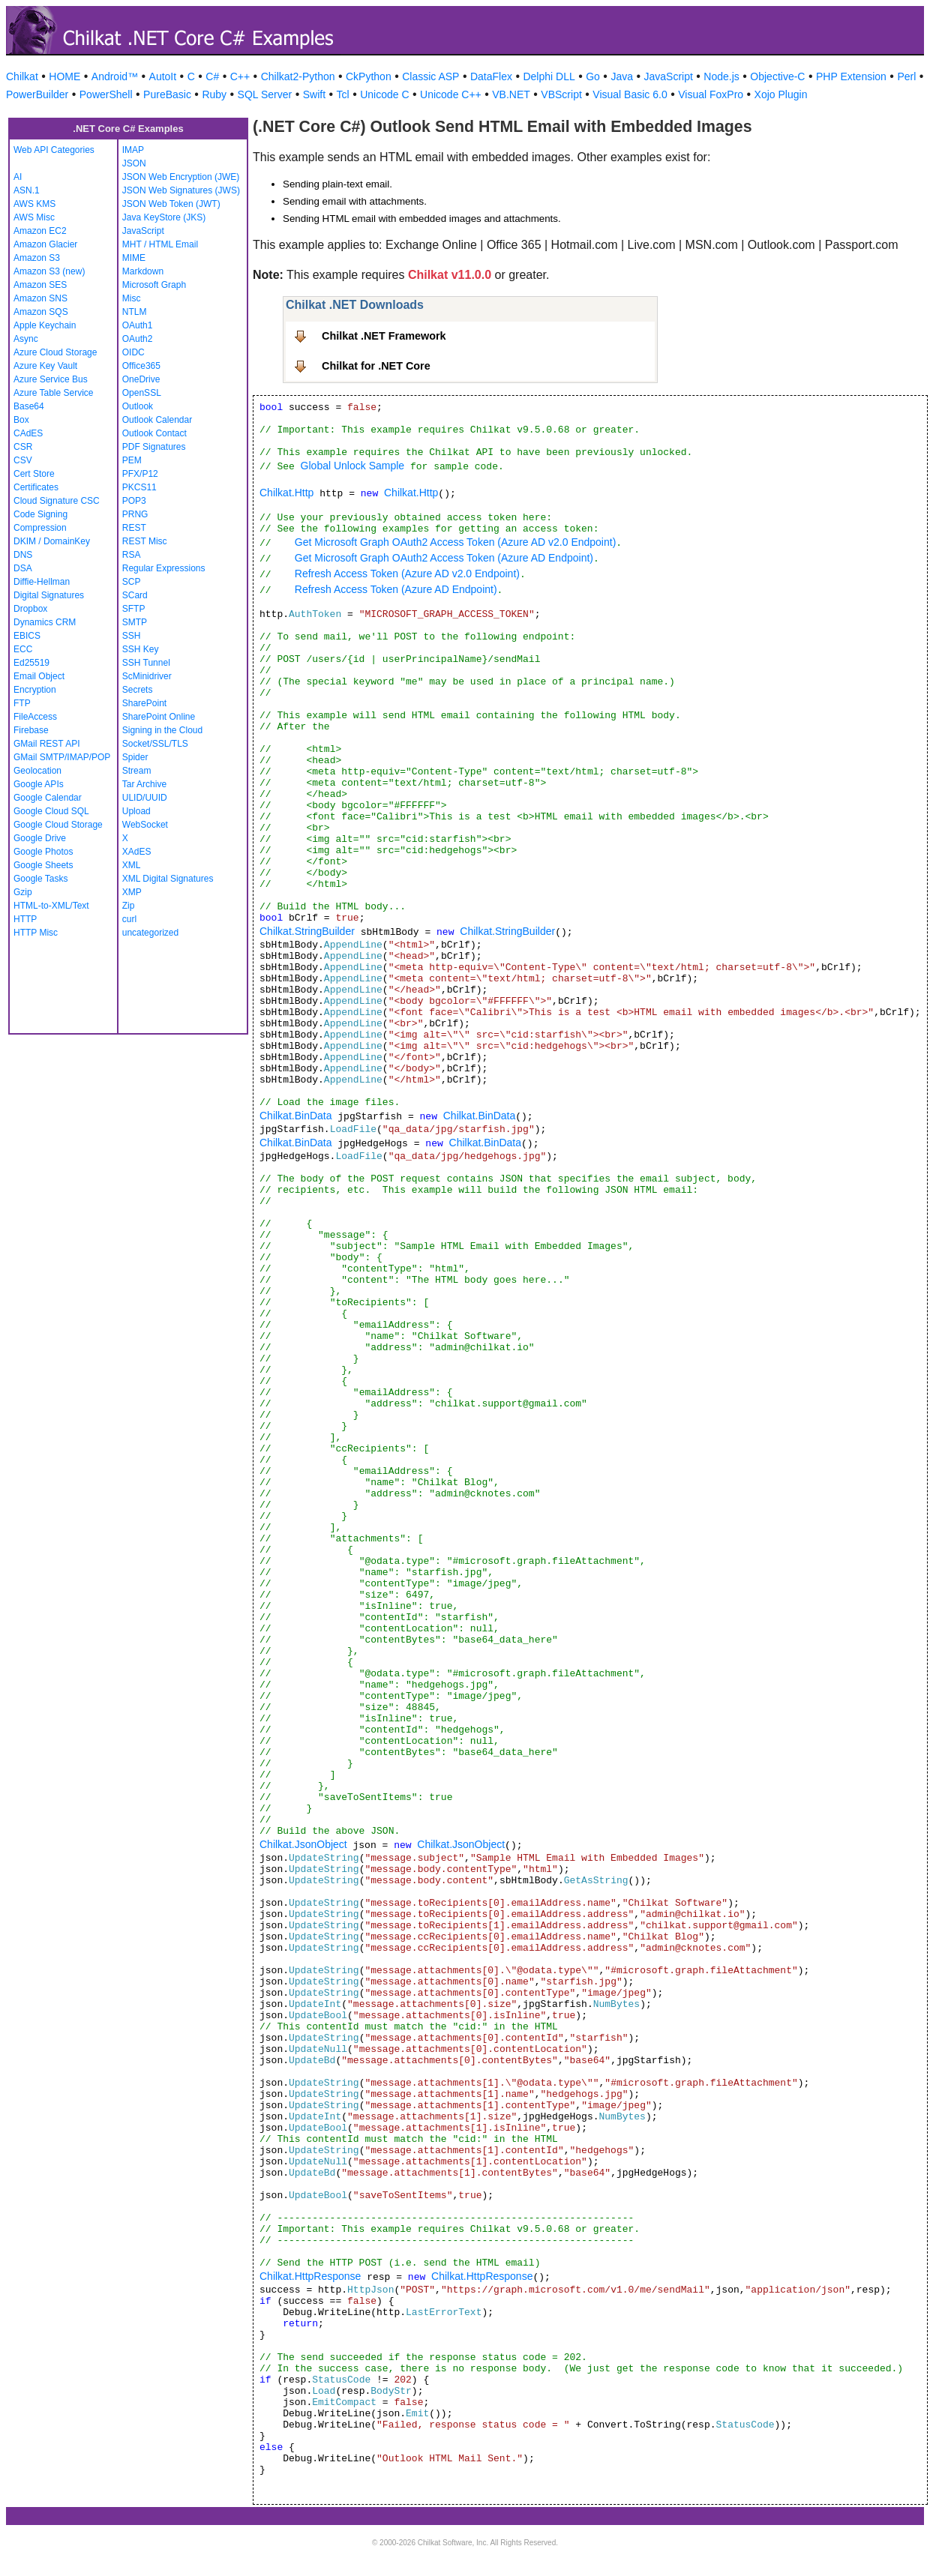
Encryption (35, 689)
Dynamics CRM (45, 622)
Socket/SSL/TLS (155, 743)
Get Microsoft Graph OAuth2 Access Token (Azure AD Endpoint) (444, 558)
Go (593, 76)
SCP (131, 582)
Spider (135, 757)
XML (131, 865)
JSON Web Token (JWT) (171, 204)
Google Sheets (43, 865)
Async (26, 339)
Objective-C (777, 76)
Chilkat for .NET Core (376, 366)
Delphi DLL (548, 76)
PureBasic (167, 94)
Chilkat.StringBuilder (307, 931)
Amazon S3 (37, 258)
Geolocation (38, 770)
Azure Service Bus (51, 379)
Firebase (31, 730)
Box (21, 420)
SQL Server (265, 94)
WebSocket (145, 824)
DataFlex (491, 76)
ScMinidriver (147, 676)
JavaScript (668, 76)
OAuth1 (137, 325)
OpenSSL (141, 393)
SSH (131, 636)
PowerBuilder (37, 94)
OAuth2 (137, 339)
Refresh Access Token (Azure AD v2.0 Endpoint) (407, 574)
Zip (128, 905)
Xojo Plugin (781, 94)
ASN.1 (27, 190)
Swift (314, 94)
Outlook (137, 406)
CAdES (28, 433)
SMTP (134, 622)
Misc (131, 298)
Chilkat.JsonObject (303, 1844)
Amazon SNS (41, 298)
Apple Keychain (45, 325)
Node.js (721, 76)
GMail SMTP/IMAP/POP (62, 757)
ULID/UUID (144, 797)
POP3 (134, 501)
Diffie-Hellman (42, 582)
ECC (23, 649)
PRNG (135, 514)
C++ (240, 76)
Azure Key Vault (45, 366)
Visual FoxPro (710, 94)
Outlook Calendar (157, 420)
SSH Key (140, 649)
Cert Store (34, 474)
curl (129, 919)
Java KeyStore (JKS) (164, 217)
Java (621, 76)
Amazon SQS (41, 312)
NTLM (134, 312)
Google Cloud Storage (58, 824)
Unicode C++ (451, 94)
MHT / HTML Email (160, 244)
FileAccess (35, 716)
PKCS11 (139, 487)
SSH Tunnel (146, 662)
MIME (134, 258)
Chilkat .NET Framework (384, 336)
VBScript (561, 94)
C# (212, 76)
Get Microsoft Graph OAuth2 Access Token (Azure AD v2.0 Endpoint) (455, 542)
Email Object (39, 676)
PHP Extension (851, 76)
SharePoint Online (158, 716)
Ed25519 (32, 662)
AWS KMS (35, 204)
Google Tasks (41, 878)
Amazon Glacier (45, 244)
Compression (40, 528)
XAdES (137, 851)
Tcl (343, 94)
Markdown (143, 271)
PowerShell (106, 94)
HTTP (25, 919)
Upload (136, 811)
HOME (64, 76)
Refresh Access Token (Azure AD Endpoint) (396, 589)
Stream (137, 770)
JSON (134, 163)
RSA (131, 555)
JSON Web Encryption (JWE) (180, 177)
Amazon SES (40, 285)
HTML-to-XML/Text (51, 905)
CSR (23, 447)
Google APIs (39, 784)
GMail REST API (47, 743)
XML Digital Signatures (168, 878)
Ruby (214, 94)
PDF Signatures (154, 447)
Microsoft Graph (154, 285)
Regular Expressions (164, 568)
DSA (23, 568)
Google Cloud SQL (51, 811)
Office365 (141, 366)
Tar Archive (144, 784)
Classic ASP (430, 76)
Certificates (36, 487)
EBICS (27, 636)
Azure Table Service (54, 393)
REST (134, 528)
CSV (23, 460)
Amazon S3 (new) (49, 271)
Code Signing (41, 514)
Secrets (137, 689)
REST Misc (144, 541)
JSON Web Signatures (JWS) (181, 190)
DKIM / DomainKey (52, 541)
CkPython (369, 76)
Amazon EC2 (40, 231)
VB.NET (511, 94)
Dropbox (30, 609)
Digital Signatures (49, 595)
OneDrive (141, 379)
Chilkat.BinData (296, 1116)
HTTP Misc (36, 932)
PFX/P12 (140, 474)
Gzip (23, 892)
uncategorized (150, 932)
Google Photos (43, 851)
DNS (23, 555)
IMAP (133, 150)
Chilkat (22, 76)
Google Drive (40, 838)
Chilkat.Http (287, 493)
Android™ (115, 76)
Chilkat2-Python (298, 76)
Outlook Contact (154, 433)
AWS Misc (34, 217)
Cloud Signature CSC (57, 501)
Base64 (29, 406)
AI (18, 177)
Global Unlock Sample (353, 466)
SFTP (134, 609)
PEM (132, 460)
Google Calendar (48, 797)
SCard (135, 595)
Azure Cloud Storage (55, 352)
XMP (132, 892)
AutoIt (163, 76)
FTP (22, 703)
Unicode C (384, 94)
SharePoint (144, 703)
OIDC (133, 352)
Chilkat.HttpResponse (310, 2276)
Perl (906, 76)
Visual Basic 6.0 (629, 94)
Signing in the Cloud (162, 730)
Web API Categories (54, 150)
